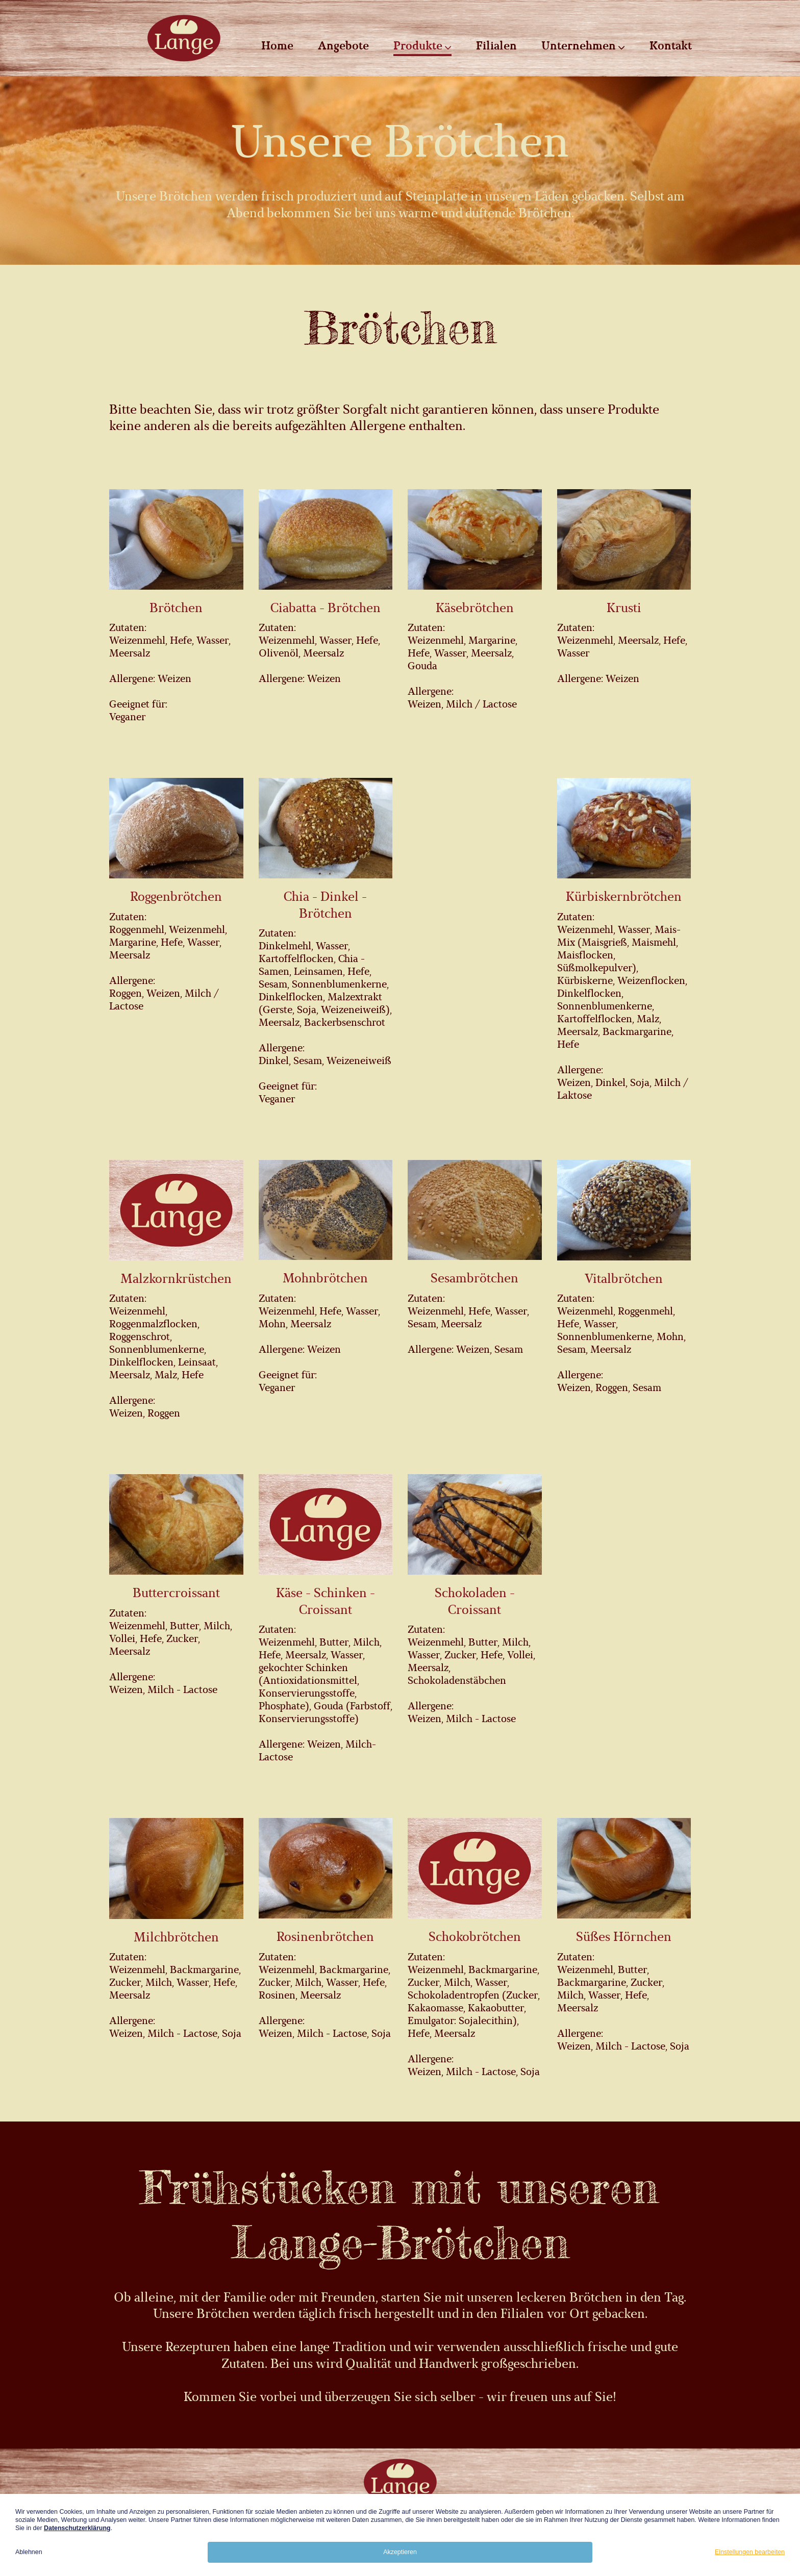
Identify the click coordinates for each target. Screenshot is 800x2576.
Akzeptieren (400, 2552)
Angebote (343, 46)
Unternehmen (583, 46)
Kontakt (670, 46)
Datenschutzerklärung (77, 2528)
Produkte (422, 46)
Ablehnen (28, 2552)
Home (277, 46)
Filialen (496, 46)
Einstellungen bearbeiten (750, 2552)
